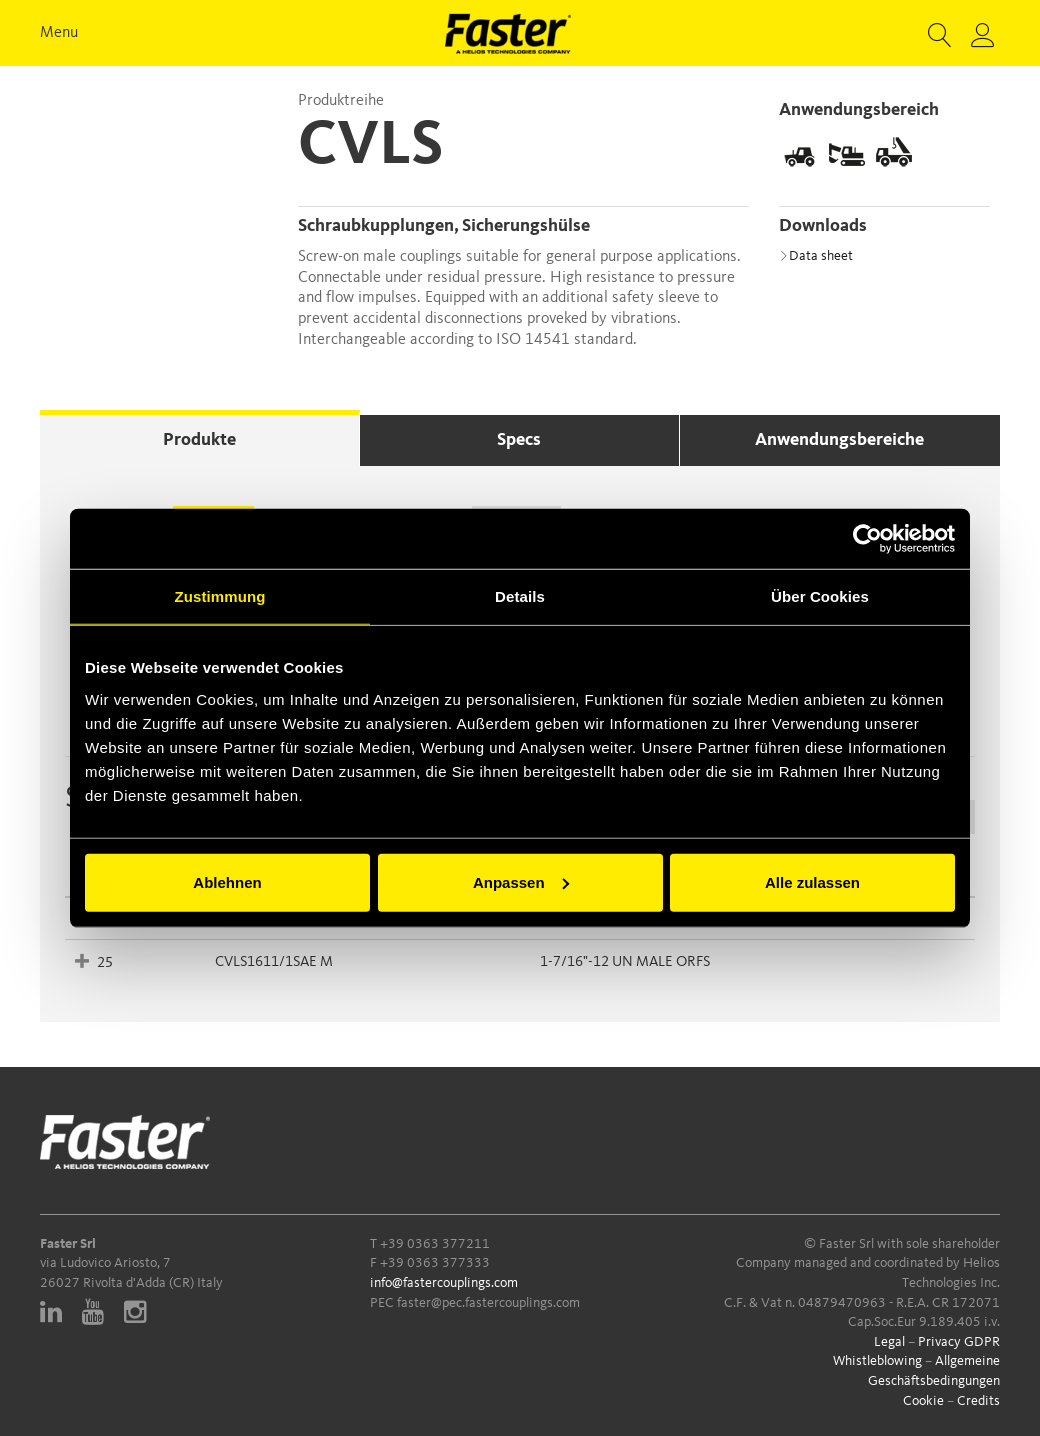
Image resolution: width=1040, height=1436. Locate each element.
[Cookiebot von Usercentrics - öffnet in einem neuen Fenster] (867, 539)
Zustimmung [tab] (220, 596)
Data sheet (816, 256)
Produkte (199, 440)
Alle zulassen (812, 881)
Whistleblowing (877, 1361)
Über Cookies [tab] (820, 596)
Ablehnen (227, 881)
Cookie (923, 1401)
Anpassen (521, 881)
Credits (978, 1401)
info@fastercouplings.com (444, 1283)
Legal (889, 1342)
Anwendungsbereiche (839, 440)
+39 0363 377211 (435, 1244)
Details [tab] (520, 596)
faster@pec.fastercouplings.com (488, 1303)
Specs (519, 440)
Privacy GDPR (959, 1342)
